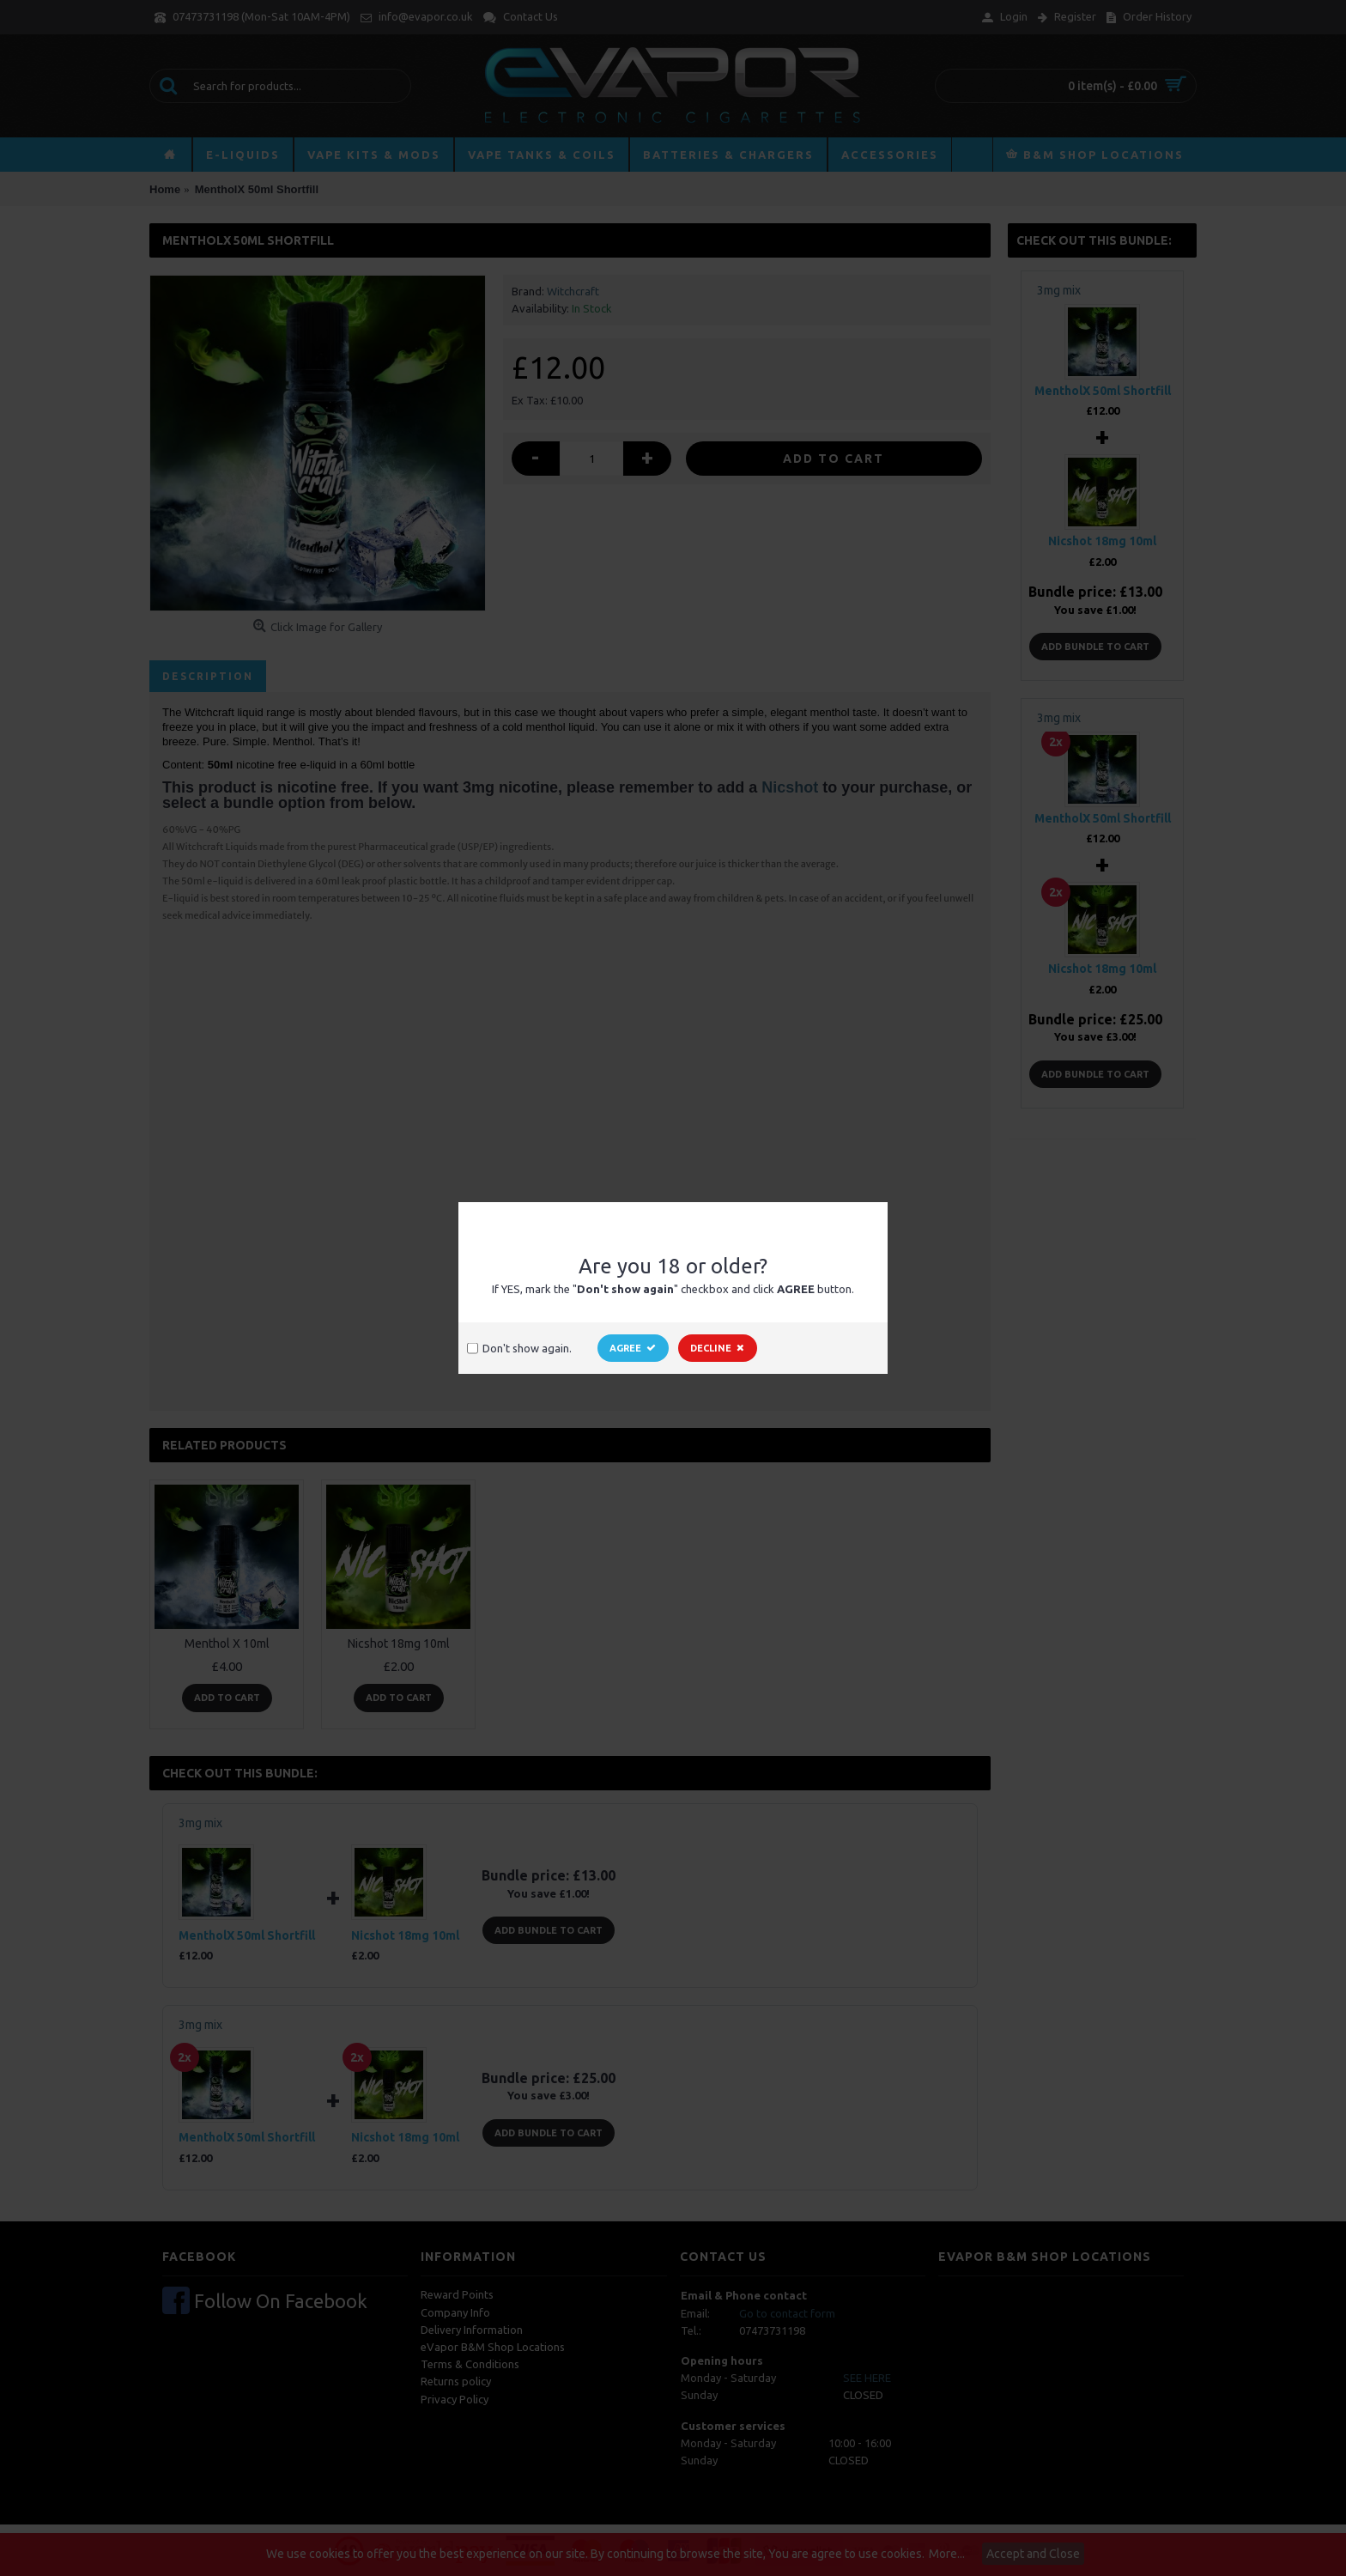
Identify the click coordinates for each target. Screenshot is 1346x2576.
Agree (633, 1348)
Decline (717, 1348)
